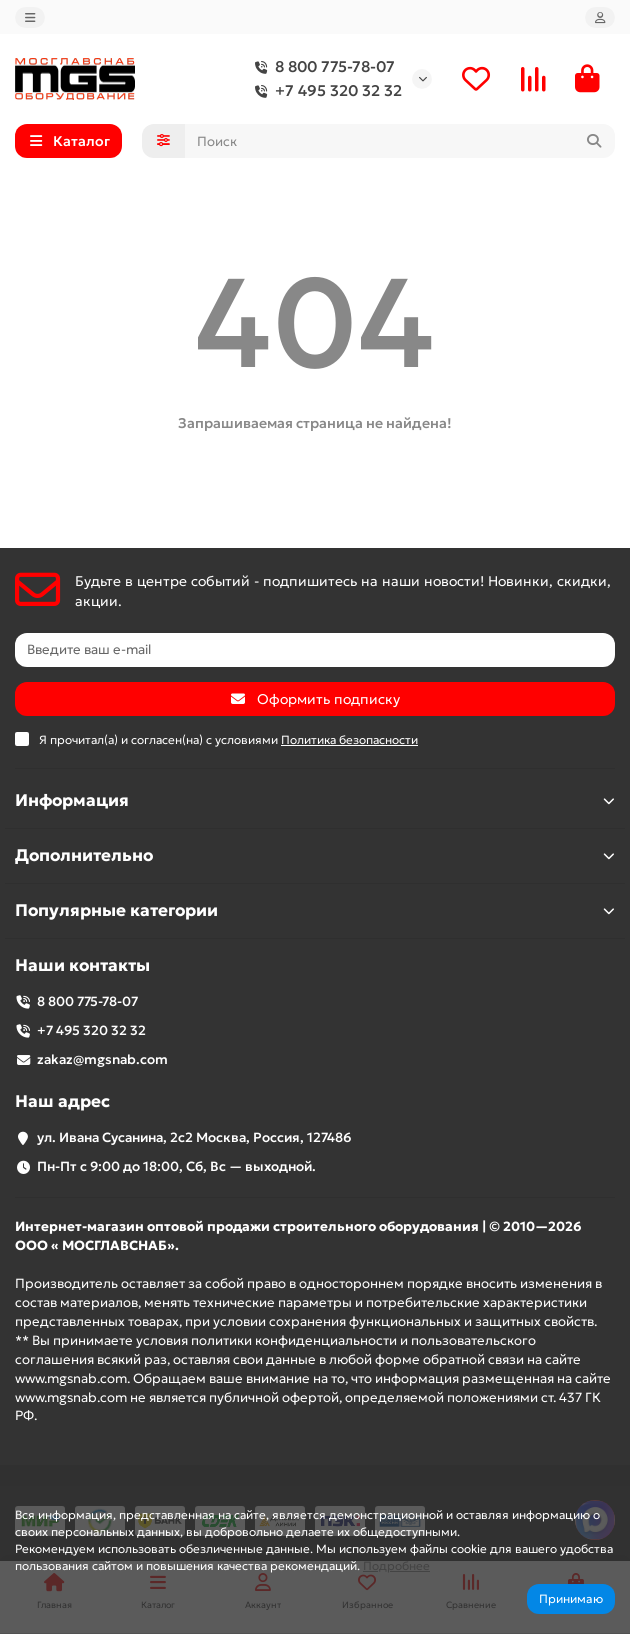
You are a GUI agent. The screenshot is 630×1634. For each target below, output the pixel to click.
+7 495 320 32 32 (324, 91)
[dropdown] (30, 17)
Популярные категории (315, 910)
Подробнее (396, 1565)
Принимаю (571, 1598)
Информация (315, 800)
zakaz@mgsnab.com (102, 1059)
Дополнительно (315, 855)
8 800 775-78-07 (321, 67)
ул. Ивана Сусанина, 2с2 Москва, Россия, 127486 (194, 1137)
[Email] (315, 650)
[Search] (400, 141)
